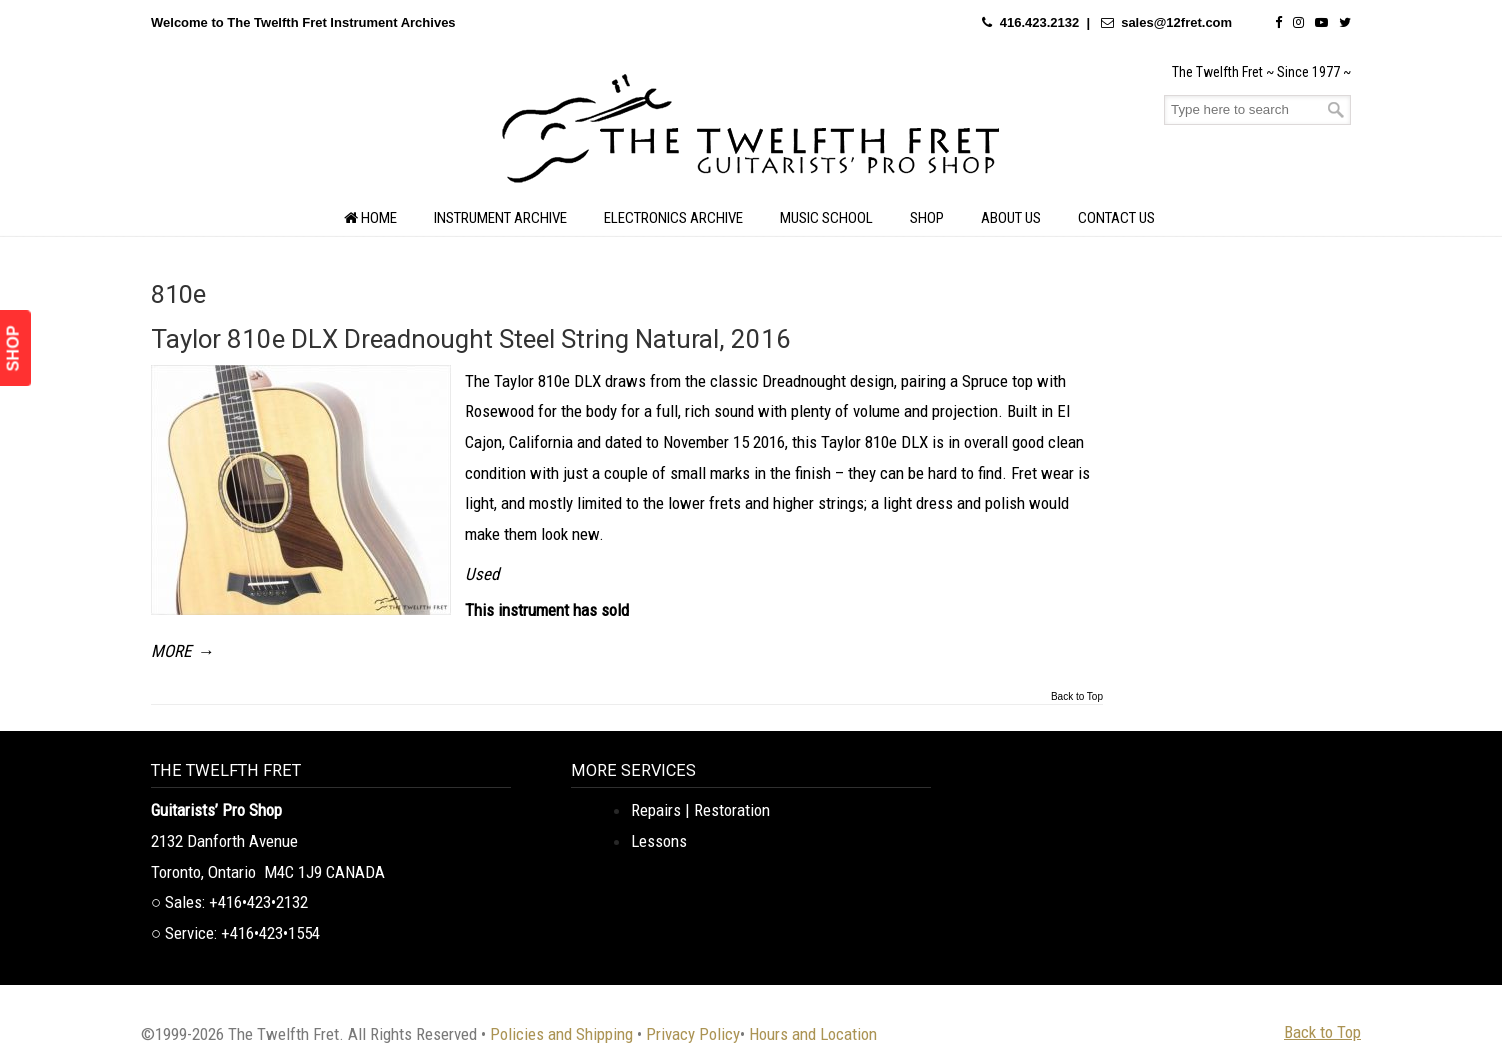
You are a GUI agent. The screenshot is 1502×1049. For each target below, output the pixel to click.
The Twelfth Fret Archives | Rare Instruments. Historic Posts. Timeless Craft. (751, 134)
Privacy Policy (693, 1034)
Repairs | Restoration (700, 810)
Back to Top (1077, 697)
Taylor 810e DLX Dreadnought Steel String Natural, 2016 (471, 339)
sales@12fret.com (1176, 22)
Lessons (659, 841)
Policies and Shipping (561, 1034)
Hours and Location (813, 1034)
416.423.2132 (1040, 22)
